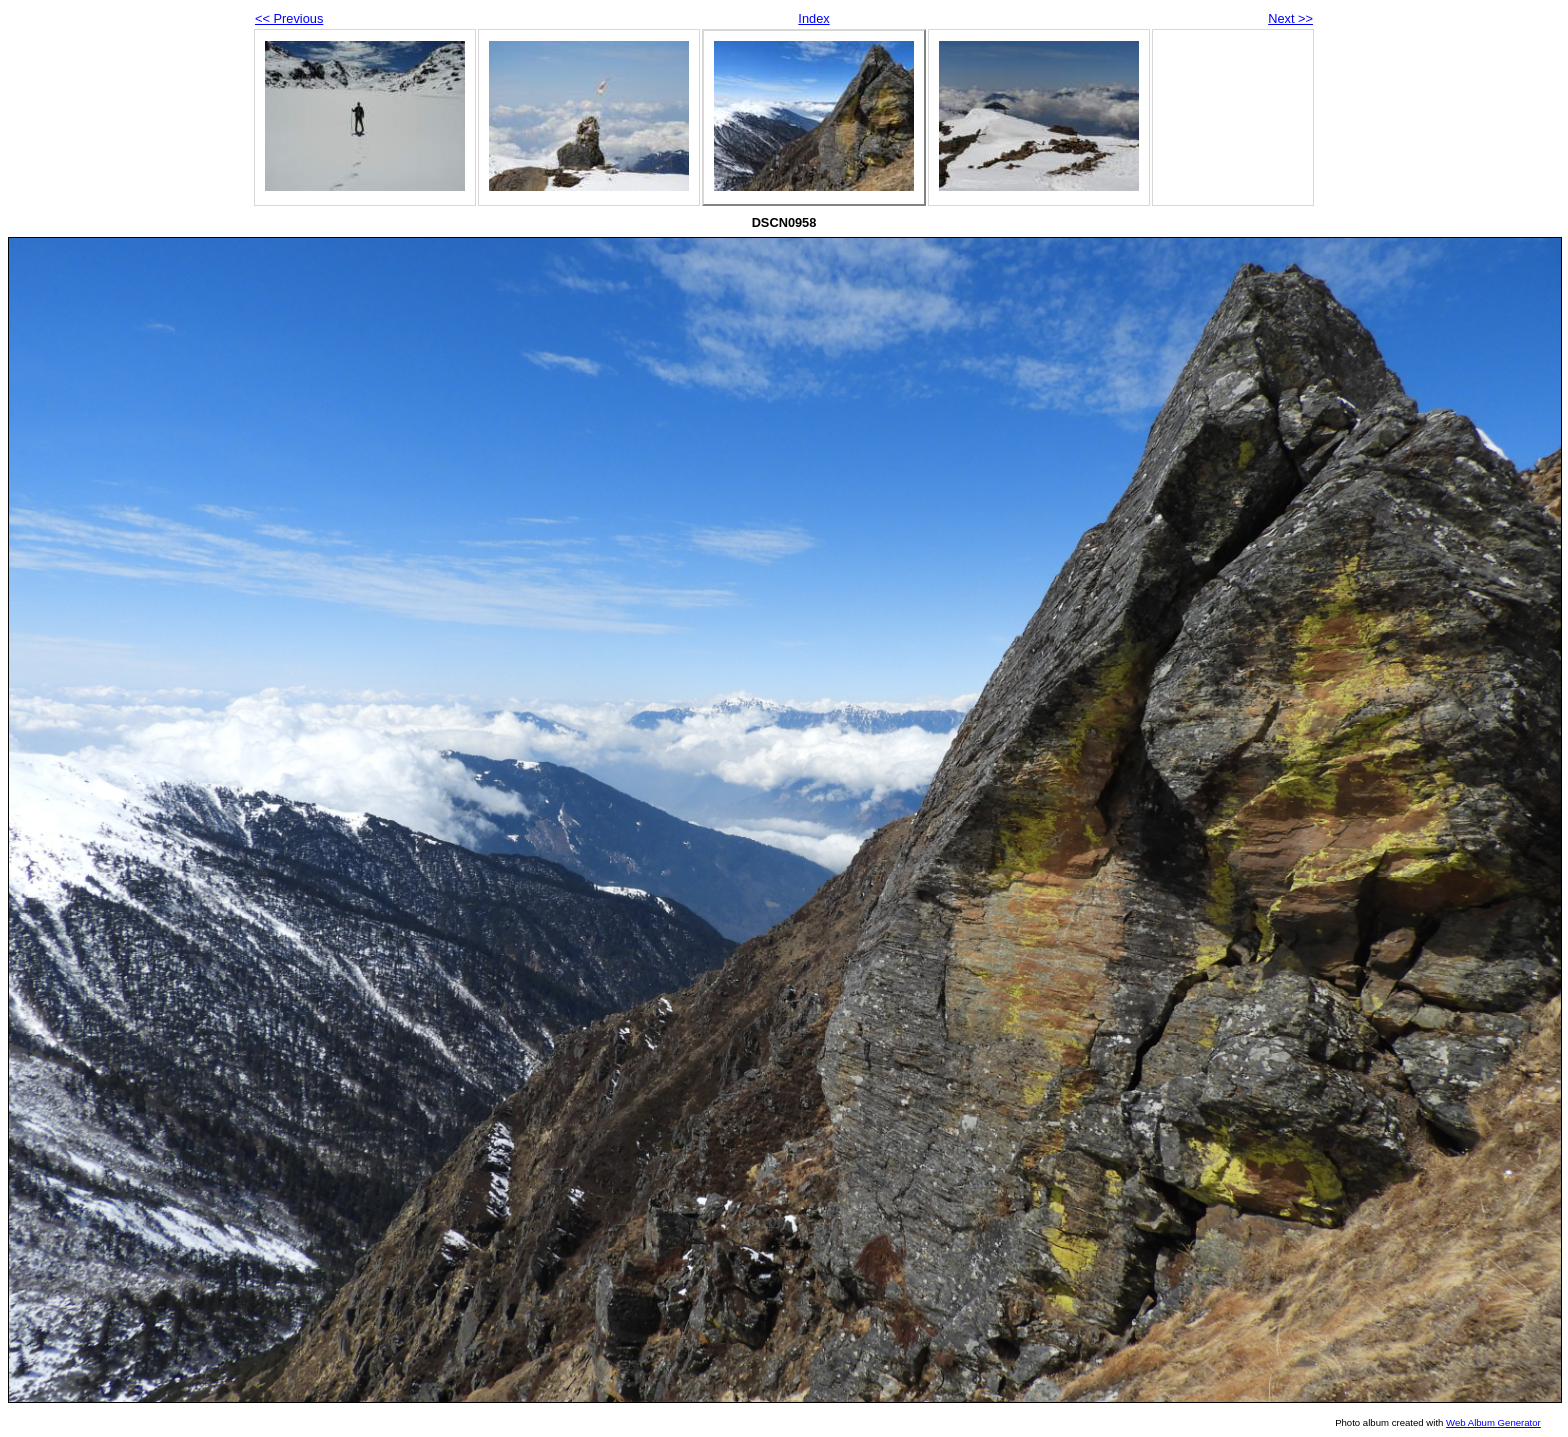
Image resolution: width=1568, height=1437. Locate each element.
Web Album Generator (1493, 1422)
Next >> (1290, 18)
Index (813, 18)
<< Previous (289, 18)
